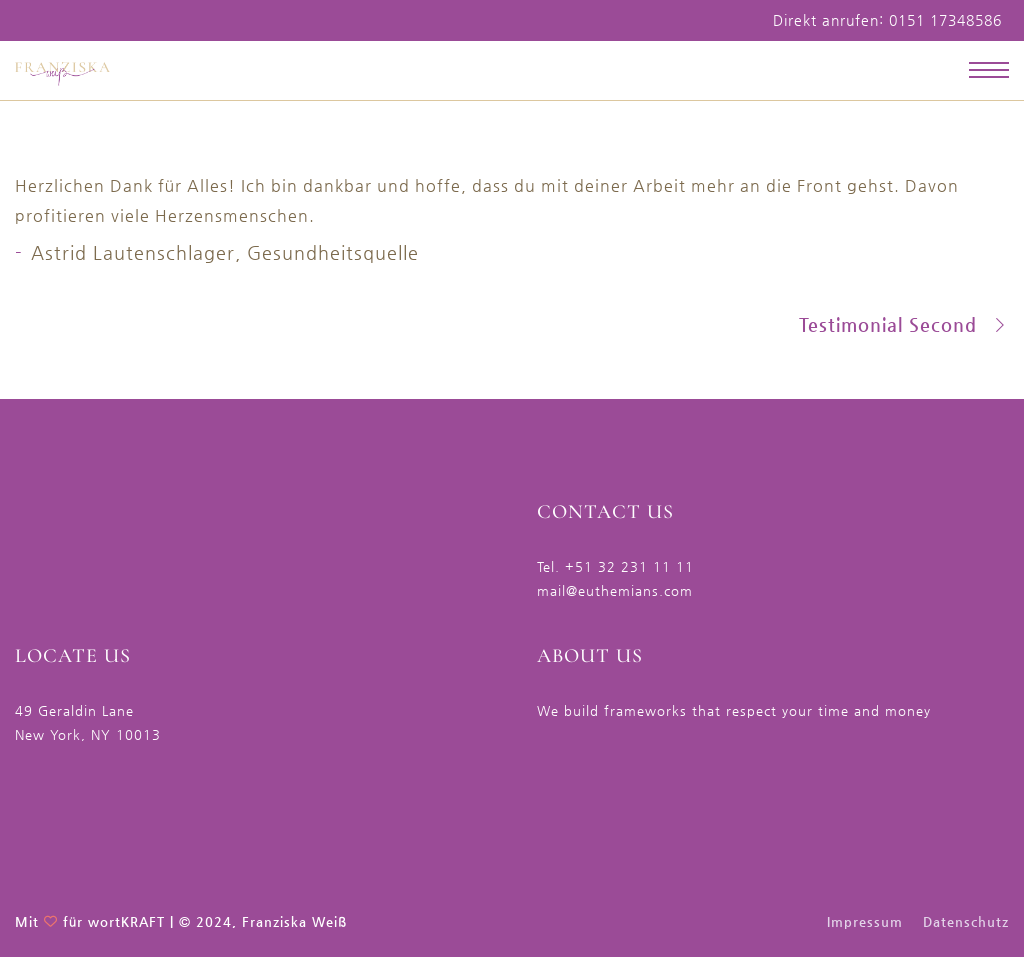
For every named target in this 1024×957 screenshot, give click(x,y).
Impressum (865, 921)
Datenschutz (966, 921)
